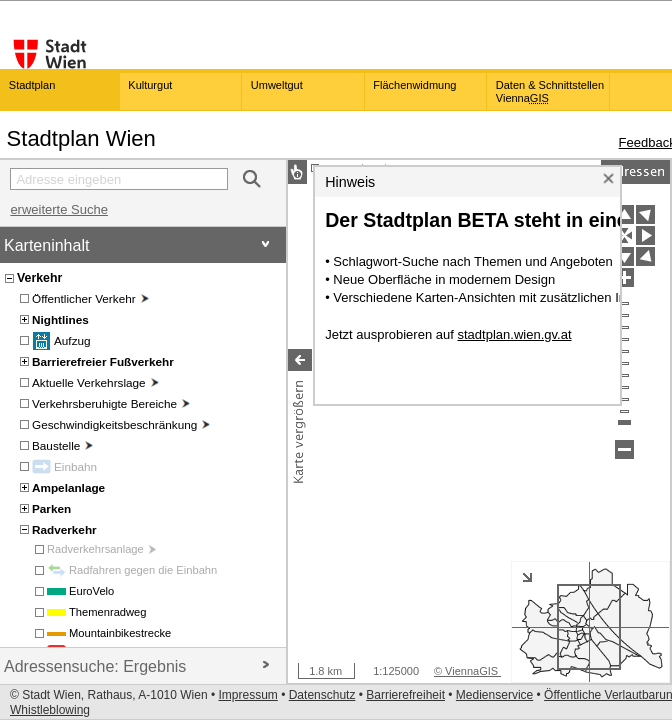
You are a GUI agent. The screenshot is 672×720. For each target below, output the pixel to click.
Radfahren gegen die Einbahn (143, 570)
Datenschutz (322, 695)
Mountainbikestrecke (120, 633)
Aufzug (72, 340)
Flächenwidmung (414, 85)
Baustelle (62, 445)
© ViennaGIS (467, 671)
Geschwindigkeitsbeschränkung (121, 424)
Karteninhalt (137, 245)
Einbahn (75, 466)
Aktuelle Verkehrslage (95, 382)
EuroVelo (91, 591)
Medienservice (494, 695)
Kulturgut (150, 85)
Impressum (247, 695)
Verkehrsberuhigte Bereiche (111, 403)
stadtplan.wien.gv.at (514, 361)
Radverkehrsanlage (101, 549)
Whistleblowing (50, 710)
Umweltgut (277, 85)
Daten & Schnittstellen (550, 91)
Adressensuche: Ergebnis (137, 666)
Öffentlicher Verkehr (90, 298)
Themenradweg (108, 612)
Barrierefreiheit (405, 695)
